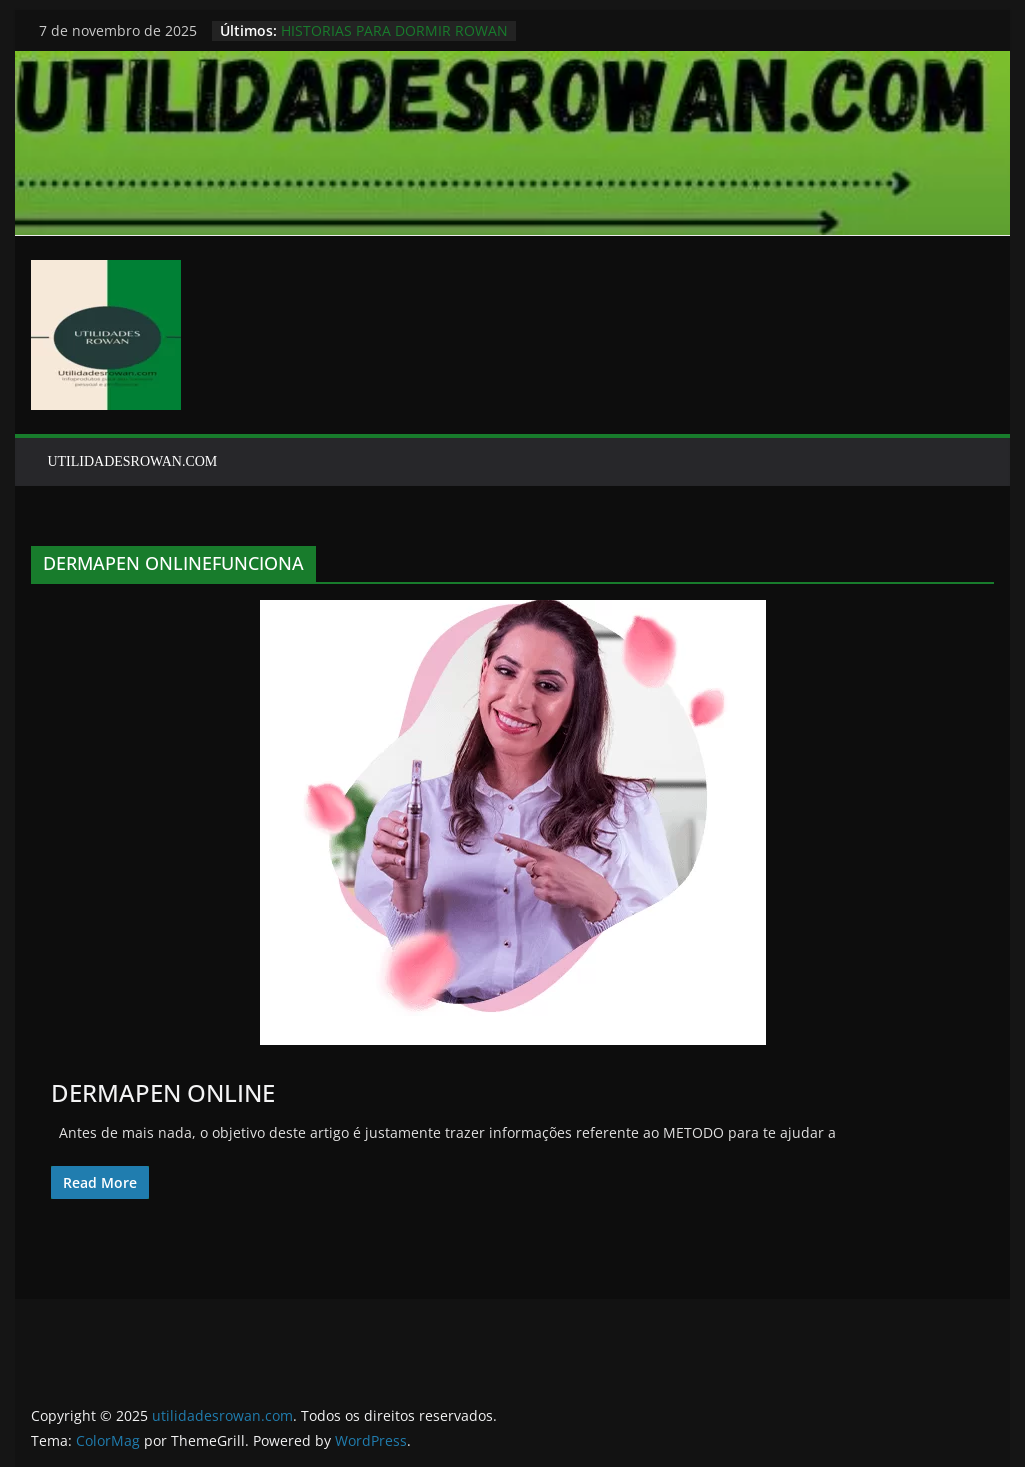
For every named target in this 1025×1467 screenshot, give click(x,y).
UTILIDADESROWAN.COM (132, 461)
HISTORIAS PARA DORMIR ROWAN (394, 30)
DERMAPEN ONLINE (163, 1092)
